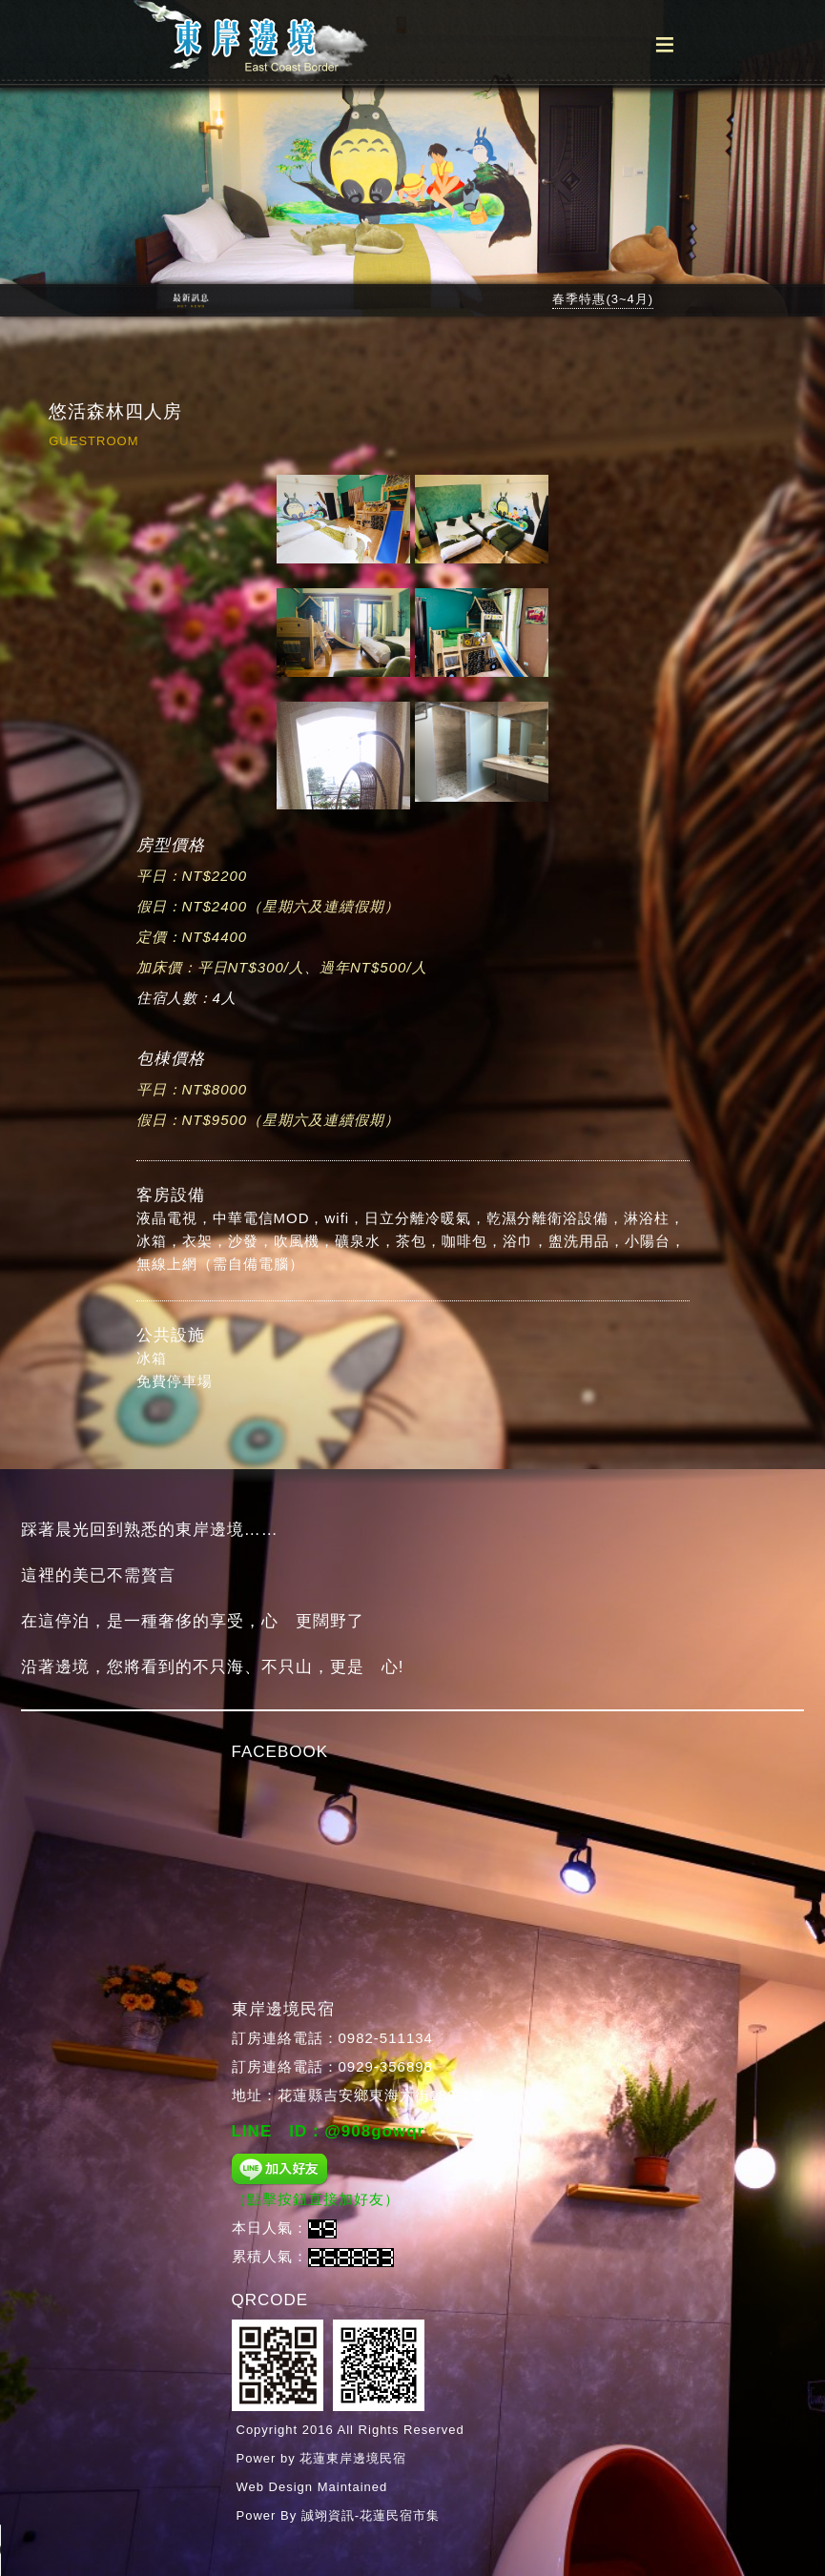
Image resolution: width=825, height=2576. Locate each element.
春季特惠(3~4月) (602, 299)
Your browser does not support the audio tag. (71, 2550)
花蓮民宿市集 (400, 2515)
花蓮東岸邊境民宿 (352, 2458)
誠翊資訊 (328, 2515)
